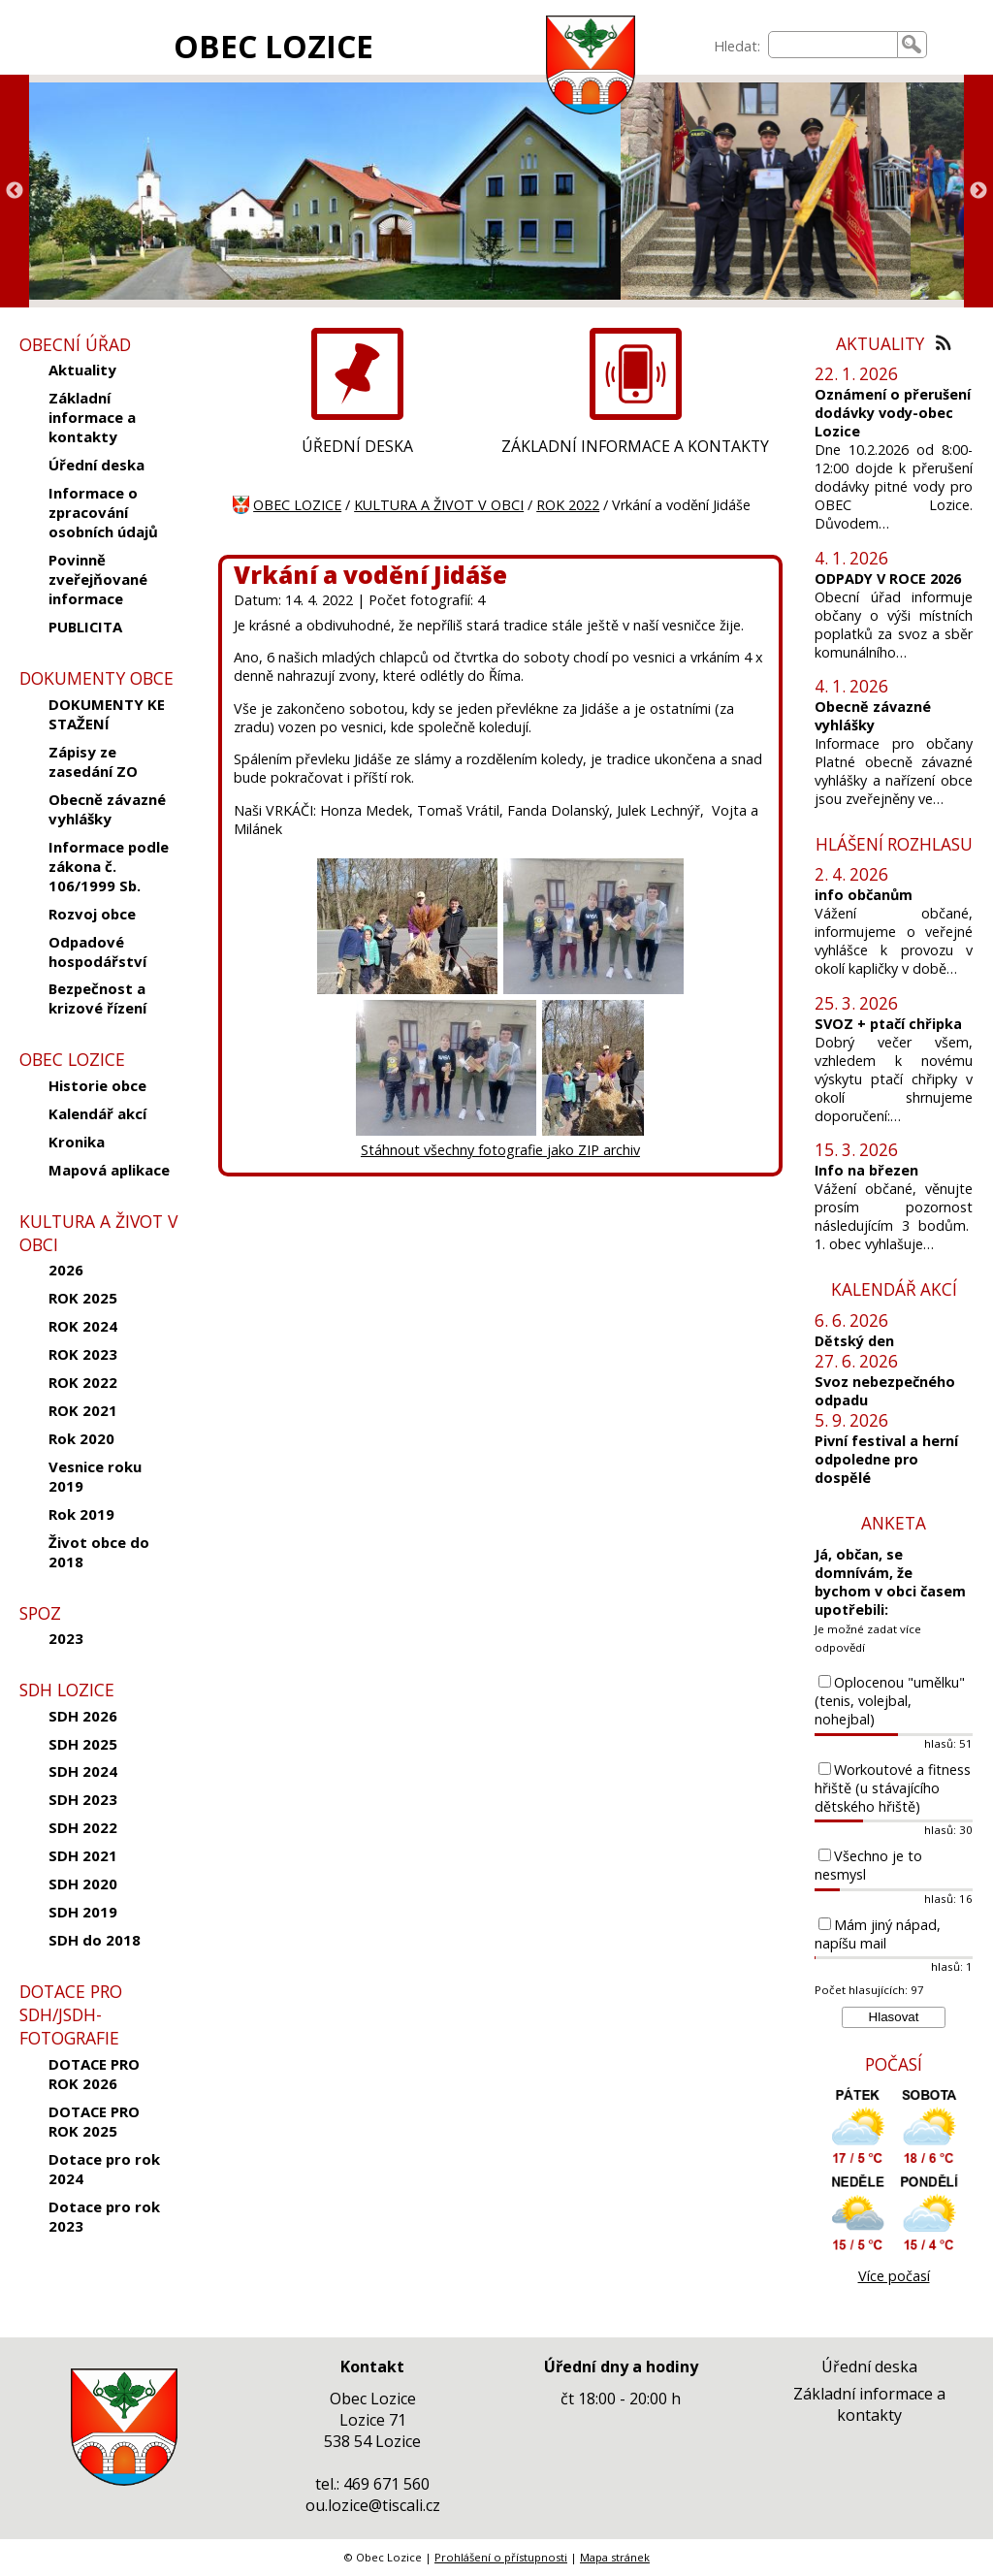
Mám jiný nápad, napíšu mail (878, 1934)
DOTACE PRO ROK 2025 (94, 2121)
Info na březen (866, 1170)
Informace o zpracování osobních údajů (103, 512)
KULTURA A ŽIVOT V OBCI (439, 505)
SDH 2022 (82, 1827)
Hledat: (737, 46)
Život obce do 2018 (98, 1551)
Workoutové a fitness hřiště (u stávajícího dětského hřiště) (893, 1788)
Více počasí (894, 2276)
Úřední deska (96, 464)
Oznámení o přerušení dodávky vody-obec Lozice (893, 412)
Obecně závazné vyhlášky (107, 808)
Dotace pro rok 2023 (104, 2216)
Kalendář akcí (97, 1113)
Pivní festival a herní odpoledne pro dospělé (886, 1459)
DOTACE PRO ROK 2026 (94, 2073)
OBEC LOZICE (273, 46)
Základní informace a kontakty (92, 417)
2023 (65, 1638)
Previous (14, 191)
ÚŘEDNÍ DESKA (357, 446)
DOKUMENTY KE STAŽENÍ (106, 713)
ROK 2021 (82, 1410)
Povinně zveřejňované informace (97, 579)
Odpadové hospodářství (97, 951)
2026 (65, 1269)
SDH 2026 (82, 1715)
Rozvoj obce (92, 913)
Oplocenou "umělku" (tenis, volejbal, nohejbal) (890, 1700)
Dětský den (854, 1341)
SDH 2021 (82, 1855)
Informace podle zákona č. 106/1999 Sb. (108, 866)
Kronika (76, 1141)
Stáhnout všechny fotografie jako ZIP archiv (500, 1150)
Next (978, 191)
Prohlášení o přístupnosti (500, 2557)
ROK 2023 (82, 1354)
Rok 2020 (81, 1438)
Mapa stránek (615, 2557)
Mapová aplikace (109, 1169)
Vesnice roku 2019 (95, 1476)
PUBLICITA (85, 626)
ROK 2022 (82, 1382)
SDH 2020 (82, 1883)
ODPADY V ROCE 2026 (888, 578)
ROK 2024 (82, 1326)
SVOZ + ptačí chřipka (888, 1023)
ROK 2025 (82, 1297)
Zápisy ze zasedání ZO (93, 761)
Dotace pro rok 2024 (104, 2168)
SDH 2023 (82, 1799)
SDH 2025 (82, 1744)
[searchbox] (833, 44)
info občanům (864, 895)
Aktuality (82, 369)
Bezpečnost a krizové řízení (97, 998)
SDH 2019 (82, 1911)
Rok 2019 (81, 1514)
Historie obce (97, 1085)
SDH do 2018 (94, 1939)
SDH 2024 (82, 1771)
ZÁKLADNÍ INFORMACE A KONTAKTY (635, 446)
